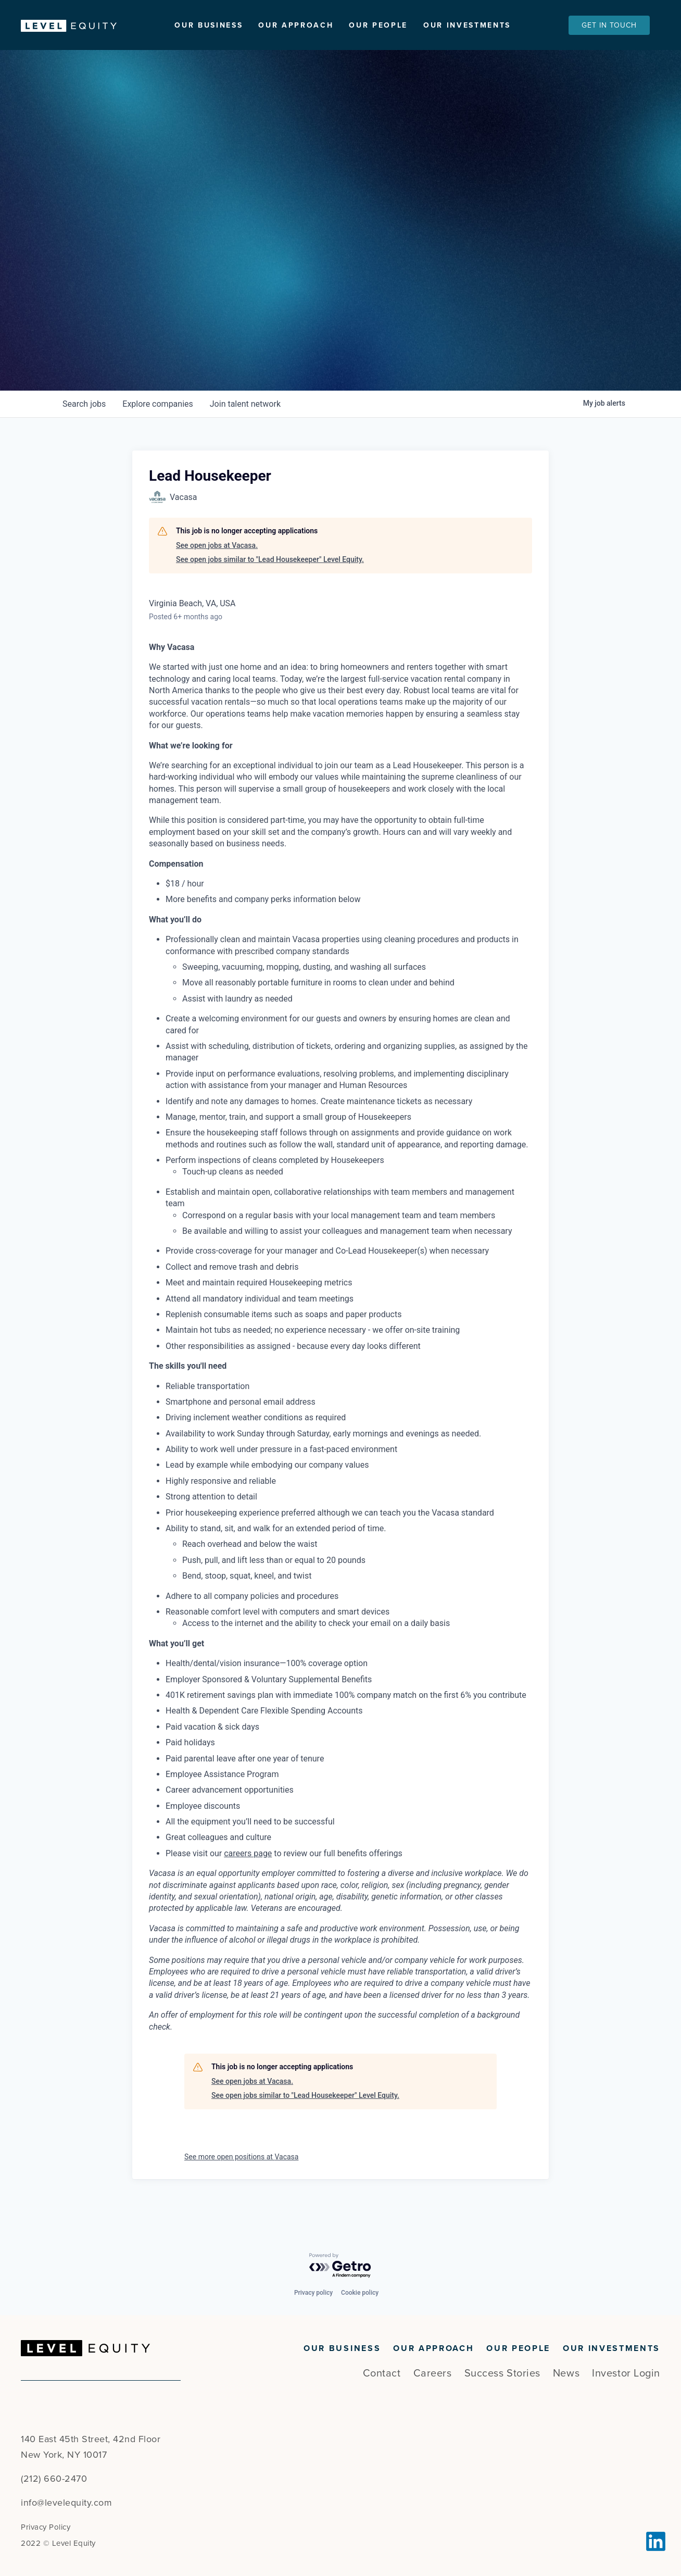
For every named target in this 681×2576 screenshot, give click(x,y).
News (566, 2373)
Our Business (208, 25)
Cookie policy (360, 2292)
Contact (382, 2373)
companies (157, 428)
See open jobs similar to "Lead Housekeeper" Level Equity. (270, 584)
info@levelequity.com (66, 2502)
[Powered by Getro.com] (340, 2266)
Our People (378, 25)
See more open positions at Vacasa (241, 2181)
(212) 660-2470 (54, 2478)
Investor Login (626, 2373)
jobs (84, 428)
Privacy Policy (45, 2527)
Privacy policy (313, 2292)
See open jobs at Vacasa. (217, 570)
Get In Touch (609, 25)
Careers (432, 2373)
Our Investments (467, 25)
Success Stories (502, 2373)
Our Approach (295, 25)
